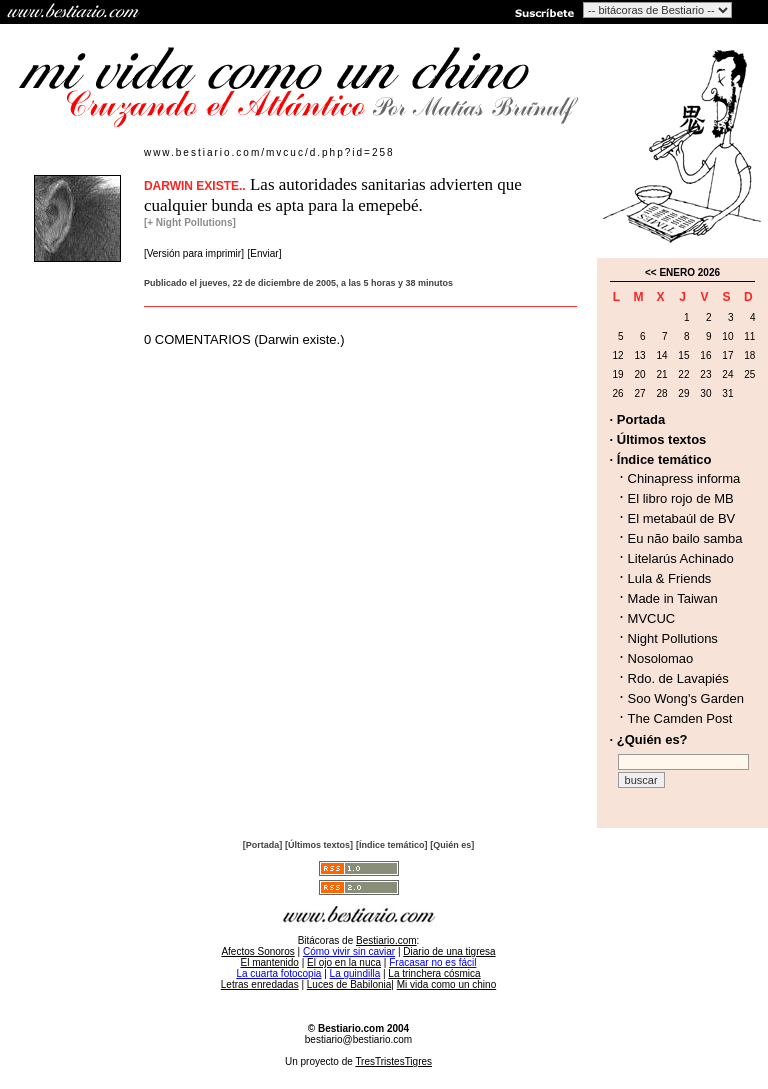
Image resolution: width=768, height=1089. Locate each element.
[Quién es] (452, 845)
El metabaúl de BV (682, 518)
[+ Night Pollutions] (190, 222)
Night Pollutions (673, 638)
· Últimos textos (658, 439)
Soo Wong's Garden (686, 698)
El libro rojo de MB (681, 498)
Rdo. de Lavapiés (678, 678)
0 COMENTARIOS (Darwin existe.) (244, 339)
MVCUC (652, 618)
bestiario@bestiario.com (358, 1039)
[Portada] (263, 845)
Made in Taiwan (673, 598)
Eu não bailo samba (685, 538)
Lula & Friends (670, 578)
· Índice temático (661, 459)
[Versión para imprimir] (194, 253)
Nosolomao (661, 658)
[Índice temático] (392, 845)
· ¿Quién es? (649, 739)
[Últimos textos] (319, 845)
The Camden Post (680, 718)
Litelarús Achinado (681, 558)
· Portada (638, 419)
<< (651, 272)
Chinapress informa (684, 478)
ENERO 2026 (689, 272)
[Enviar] (265, 253)
